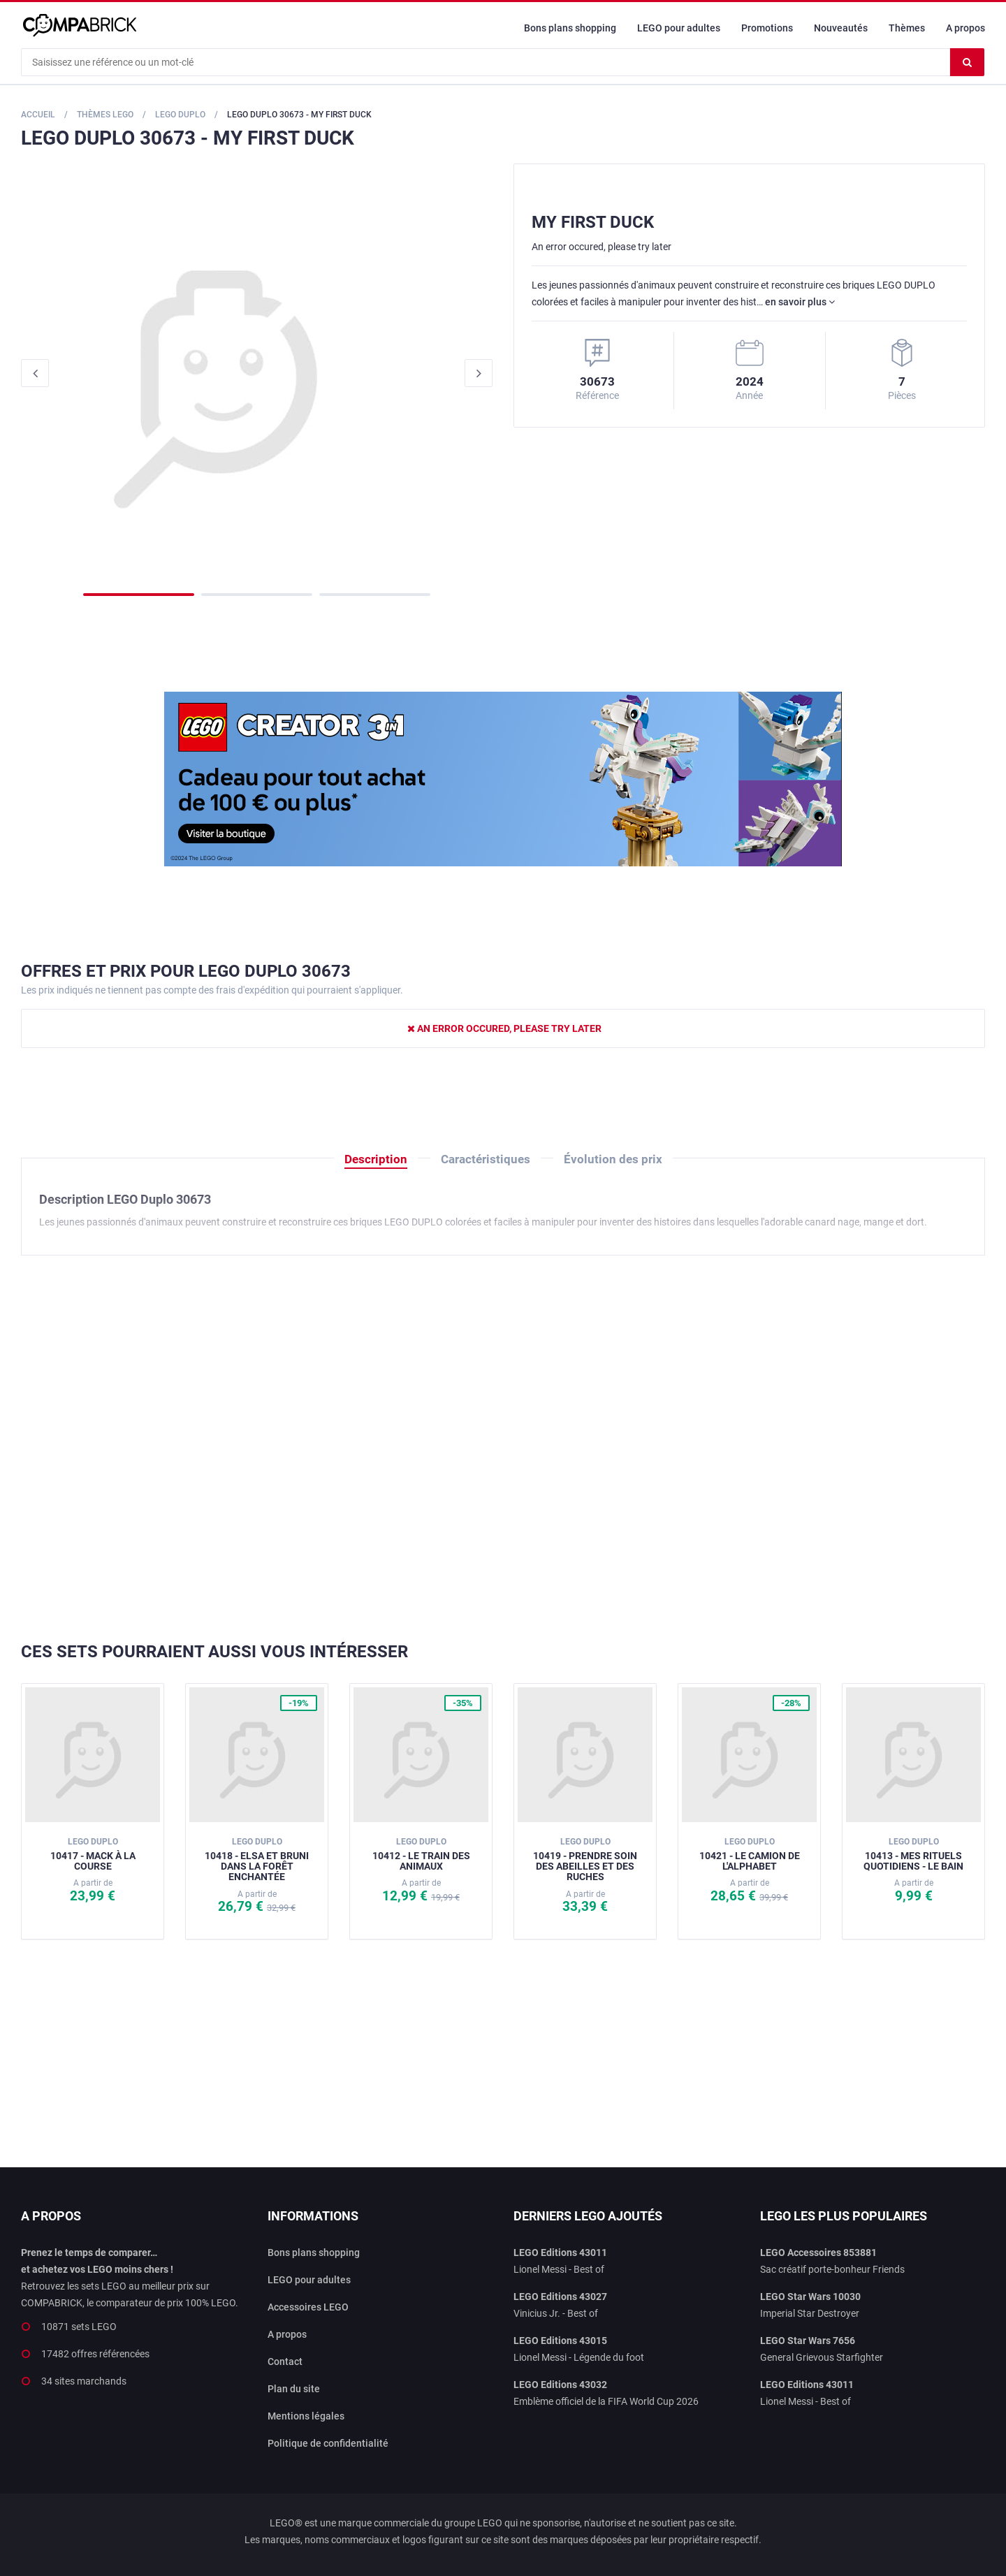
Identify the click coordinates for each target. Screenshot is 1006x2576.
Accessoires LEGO (308, 2307)
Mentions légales (306, 2416)
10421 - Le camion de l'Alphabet (749, 1854)
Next (479, 373)
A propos (965, 28)
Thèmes (907, 28)
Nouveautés (841, 28)
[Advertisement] (503, 1449)
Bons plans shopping (570, 28)
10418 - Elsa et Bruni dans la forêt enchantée (257, 1859)
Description (375, 1159)
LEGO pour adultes (678, 28)
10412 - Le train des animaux (421, 1854)
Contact (285, 2361)
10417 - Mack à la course (93, 1854)
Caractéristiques (485, 1159)
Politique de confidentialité (328, 2443)
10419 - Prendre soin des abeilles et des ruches (585, 1859)
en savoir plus (800, 301)
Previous (35, 373)
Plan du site (294, 2388)
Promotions (767, 28)
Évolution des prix (613, 1159)
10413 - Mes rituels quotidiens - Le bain (913, 1854)
